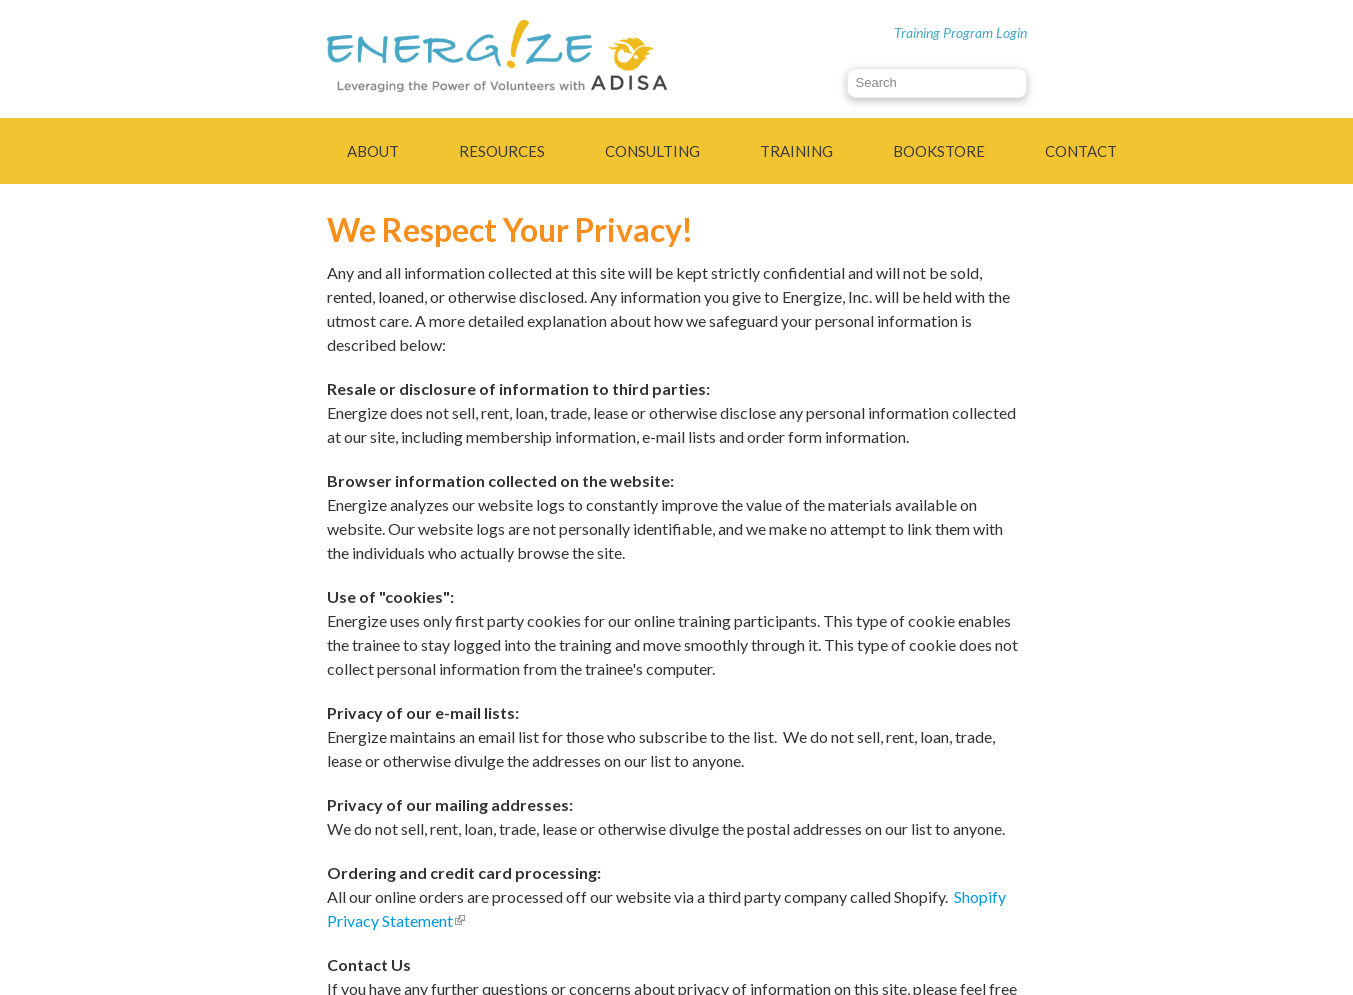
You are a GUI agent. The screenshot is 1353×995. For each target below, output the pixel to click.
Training (796, 151)
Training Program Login (960, 32)
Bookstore (939, 151)
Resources (502, 151)
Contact (1081, 151)
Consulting (652, 151)
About (373, 151)
